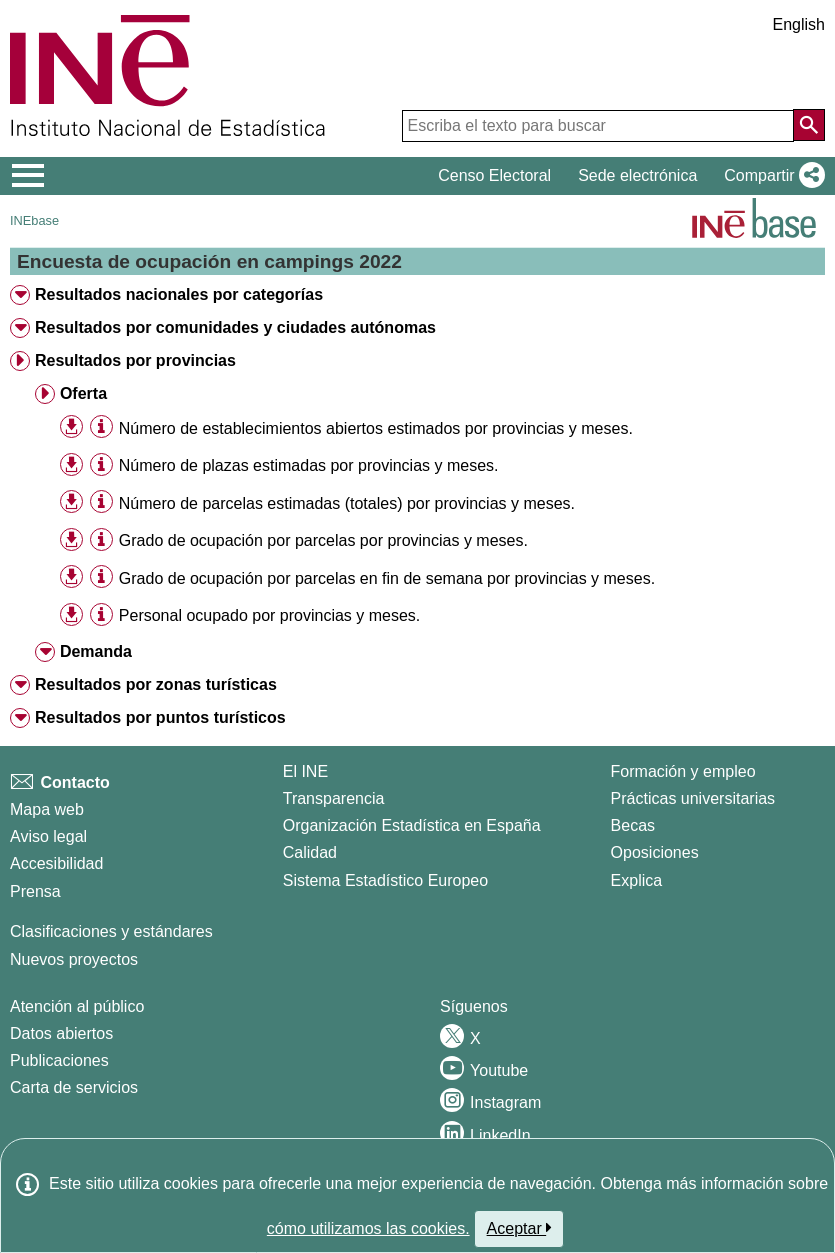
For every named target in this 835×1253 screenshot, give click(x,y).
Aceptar (519, 1228)
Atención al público (77, 1006)
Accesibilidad (56, 863)
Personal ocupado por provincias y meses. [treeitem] (270, 615)
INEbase (34, 220)
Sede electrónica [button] (637, 175)
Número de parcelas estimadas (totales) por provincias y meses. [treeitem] (347, 503)
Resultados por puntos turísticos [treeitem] (160, 717)
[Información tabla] (101, 427)
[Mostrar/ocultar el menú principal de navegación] (28, 176)
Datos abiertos (61, 1033)
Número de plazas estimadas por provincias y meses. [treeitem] (309, 465)
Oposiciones (655, 852)
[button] (770, 176)
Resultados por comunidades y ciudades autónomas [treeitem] (235, 327)
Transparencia (334, 798)
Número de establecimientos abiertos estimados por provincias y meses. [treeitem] (376, 428)
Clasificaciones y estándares (111, 931)
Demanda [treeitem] (96, 651)
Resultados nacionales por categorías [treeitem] (179, 294)
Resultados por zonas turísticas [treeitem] (156, 684)
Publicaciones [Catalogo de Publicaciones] (59, 1060)
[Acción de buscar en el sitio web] (809, 125)
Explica (637, 880)
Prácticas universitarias (693, 798)
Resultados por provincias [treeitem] (135, 360)
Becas (633, 825)
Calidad (310, 852)
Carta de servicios (74, 1087)
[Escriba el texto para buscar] (598, 126)
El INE (305, 771)
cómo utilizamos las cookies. (368, 1228)
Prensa (35, 891)
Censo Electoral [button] (494, 175)
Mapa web (47, 809)
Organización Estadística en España (412, 825)
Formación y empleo (683, 771)
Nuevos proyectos (74, 959)
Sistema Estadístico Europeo (385, 880)
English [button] (799, 24)
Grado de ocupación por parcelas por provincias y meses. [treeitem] (323, 540)
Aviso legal (48, 836)
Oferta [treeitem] (83, 393)
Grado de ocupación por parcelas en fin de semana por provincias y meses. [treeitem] (387, 578)
